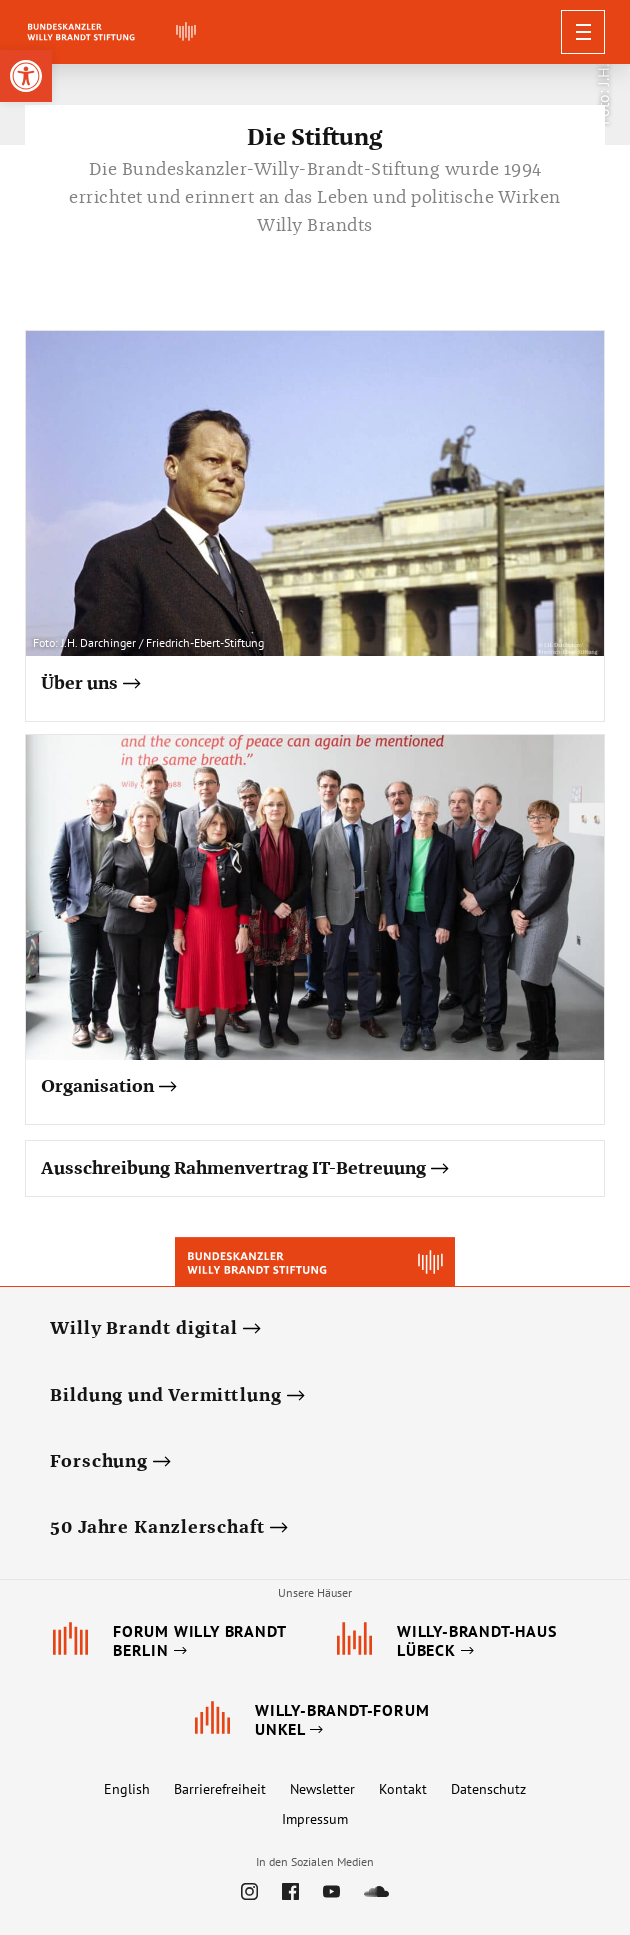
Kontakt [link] (403, 1789)
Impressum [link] (315, 1819)
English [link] (127, 1789)
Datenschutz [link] (488, 1789)
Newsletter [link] (322, 1789)
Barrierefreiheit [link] (220, 1789)
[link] (26, 76)
